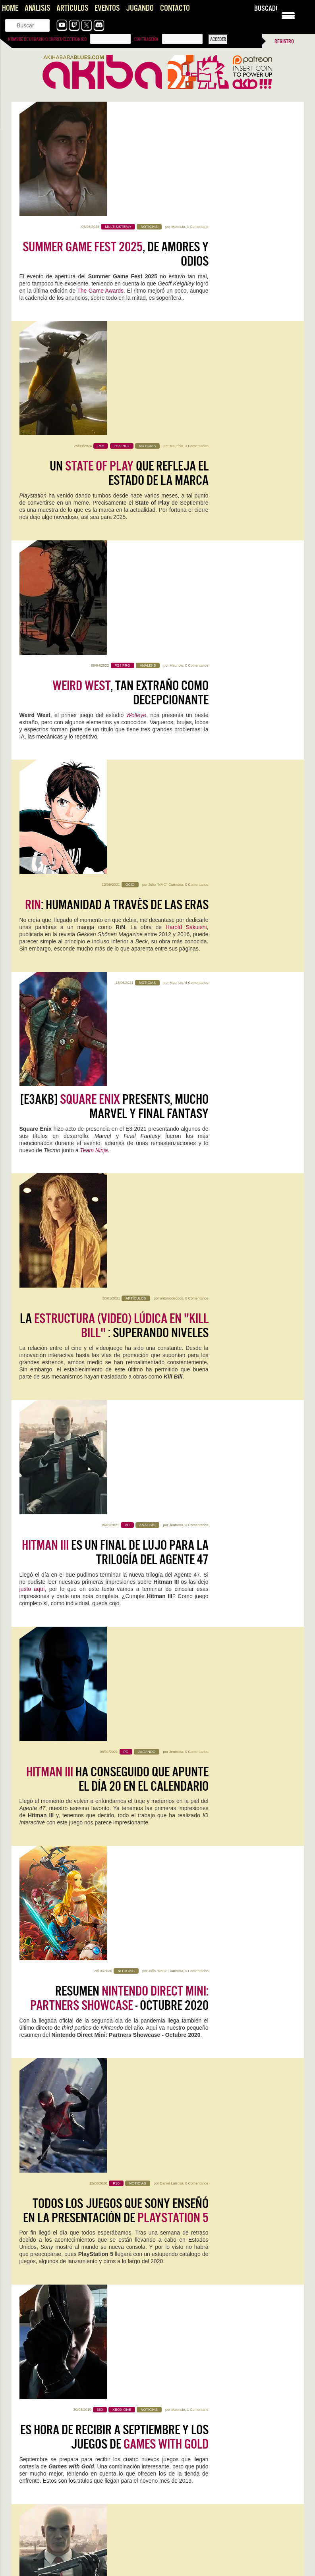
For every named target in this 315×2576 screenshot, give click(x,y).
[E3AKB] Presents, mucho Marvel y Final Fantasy (114, 597)
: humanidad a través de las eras (117, 476)
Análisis (37, 8)
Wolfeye (136, 391)
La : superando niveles (114, 711)
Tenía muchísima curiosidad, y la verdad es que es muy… (79, 2481)
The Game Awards (100, 176)
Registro (284, 41)
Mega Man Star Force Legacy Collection (73, 2142)
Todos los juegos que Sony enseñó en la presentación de (116, 1169)
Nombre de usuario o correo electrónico (47, 39)
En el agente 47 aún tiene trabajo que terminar (123, 1626)
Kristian (75, 1818)
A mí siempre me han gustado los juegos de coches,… (75, 2396)
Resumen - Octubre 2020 (119, 1054)
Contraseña (146, 39)
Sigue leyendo (36, 1850)
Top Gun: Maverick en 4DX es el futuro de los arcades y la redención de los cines (226, 2434)
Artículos (72, 8)
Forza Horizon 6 (48, 1807)
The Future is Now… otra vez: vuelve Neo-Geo (67, 2559)
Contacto (175, 8)
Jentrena (176, 798)
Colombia (191, 1663)
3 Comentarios (197, 227)
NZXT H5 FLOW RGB (197, 2136)
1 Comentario (197, 112)
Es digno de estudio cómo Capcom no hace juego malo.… (226, 2532)
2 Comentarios (238, 1928)
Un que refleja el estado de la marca (129, 254)
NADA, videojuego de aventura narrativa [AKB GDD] (72, 2306)
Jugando (140, 8)
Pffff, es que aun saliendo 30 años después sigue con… (223, 2567)
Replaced (35, 1916)
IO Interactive (36, 1534)
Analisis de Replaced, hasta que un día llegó (64, 2284)
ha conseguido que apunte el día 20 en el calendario (117, 940)
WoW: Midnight (192, 2026)
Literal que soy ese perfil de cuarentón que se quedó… (76, 2567)
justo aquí (32, 862)
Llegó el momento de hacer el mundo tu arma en (115, 1397)
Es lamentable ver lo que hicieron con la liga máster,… (75, 2438)
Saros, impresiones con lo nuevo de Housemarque (71, 2329)
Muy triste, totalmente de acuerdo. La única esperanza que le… (226, 2399)
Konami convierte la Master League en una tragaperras (222, 2388)
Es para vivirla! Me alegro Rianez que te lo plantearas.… (224, 2446)
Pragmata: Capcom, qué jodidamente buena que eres (75, 2524)
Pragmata (183, 1916)
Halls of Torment (198, 1807)
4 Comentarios (197, 570)
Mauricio (178, 112)
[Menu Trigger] (288, 15)
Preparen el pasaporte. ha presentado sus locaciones (117, 1512)
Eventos (107, 8)
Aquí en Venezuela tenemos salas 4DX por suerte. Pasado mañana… (226, 2493)
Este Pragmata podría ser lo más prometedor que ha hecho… (83, 2532)
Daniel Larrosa (171, 1141)
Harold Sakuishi (186, 498)
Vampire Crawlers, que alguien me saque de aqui (69, 2240)
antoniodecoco (171, 684)
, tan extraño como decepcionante (130, 368)
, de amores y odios (116, 139)
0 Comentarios (197, 341)
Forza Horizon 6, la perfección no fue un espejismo (73, 2262)
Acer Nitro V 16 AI (51, 2026)
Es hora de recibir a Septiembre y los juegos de (114, 1283)
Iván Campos (71, 2159)
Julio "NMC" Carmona (166, 455)
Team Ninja (94, 641)
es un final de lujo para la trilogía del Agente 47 (115, 826)
